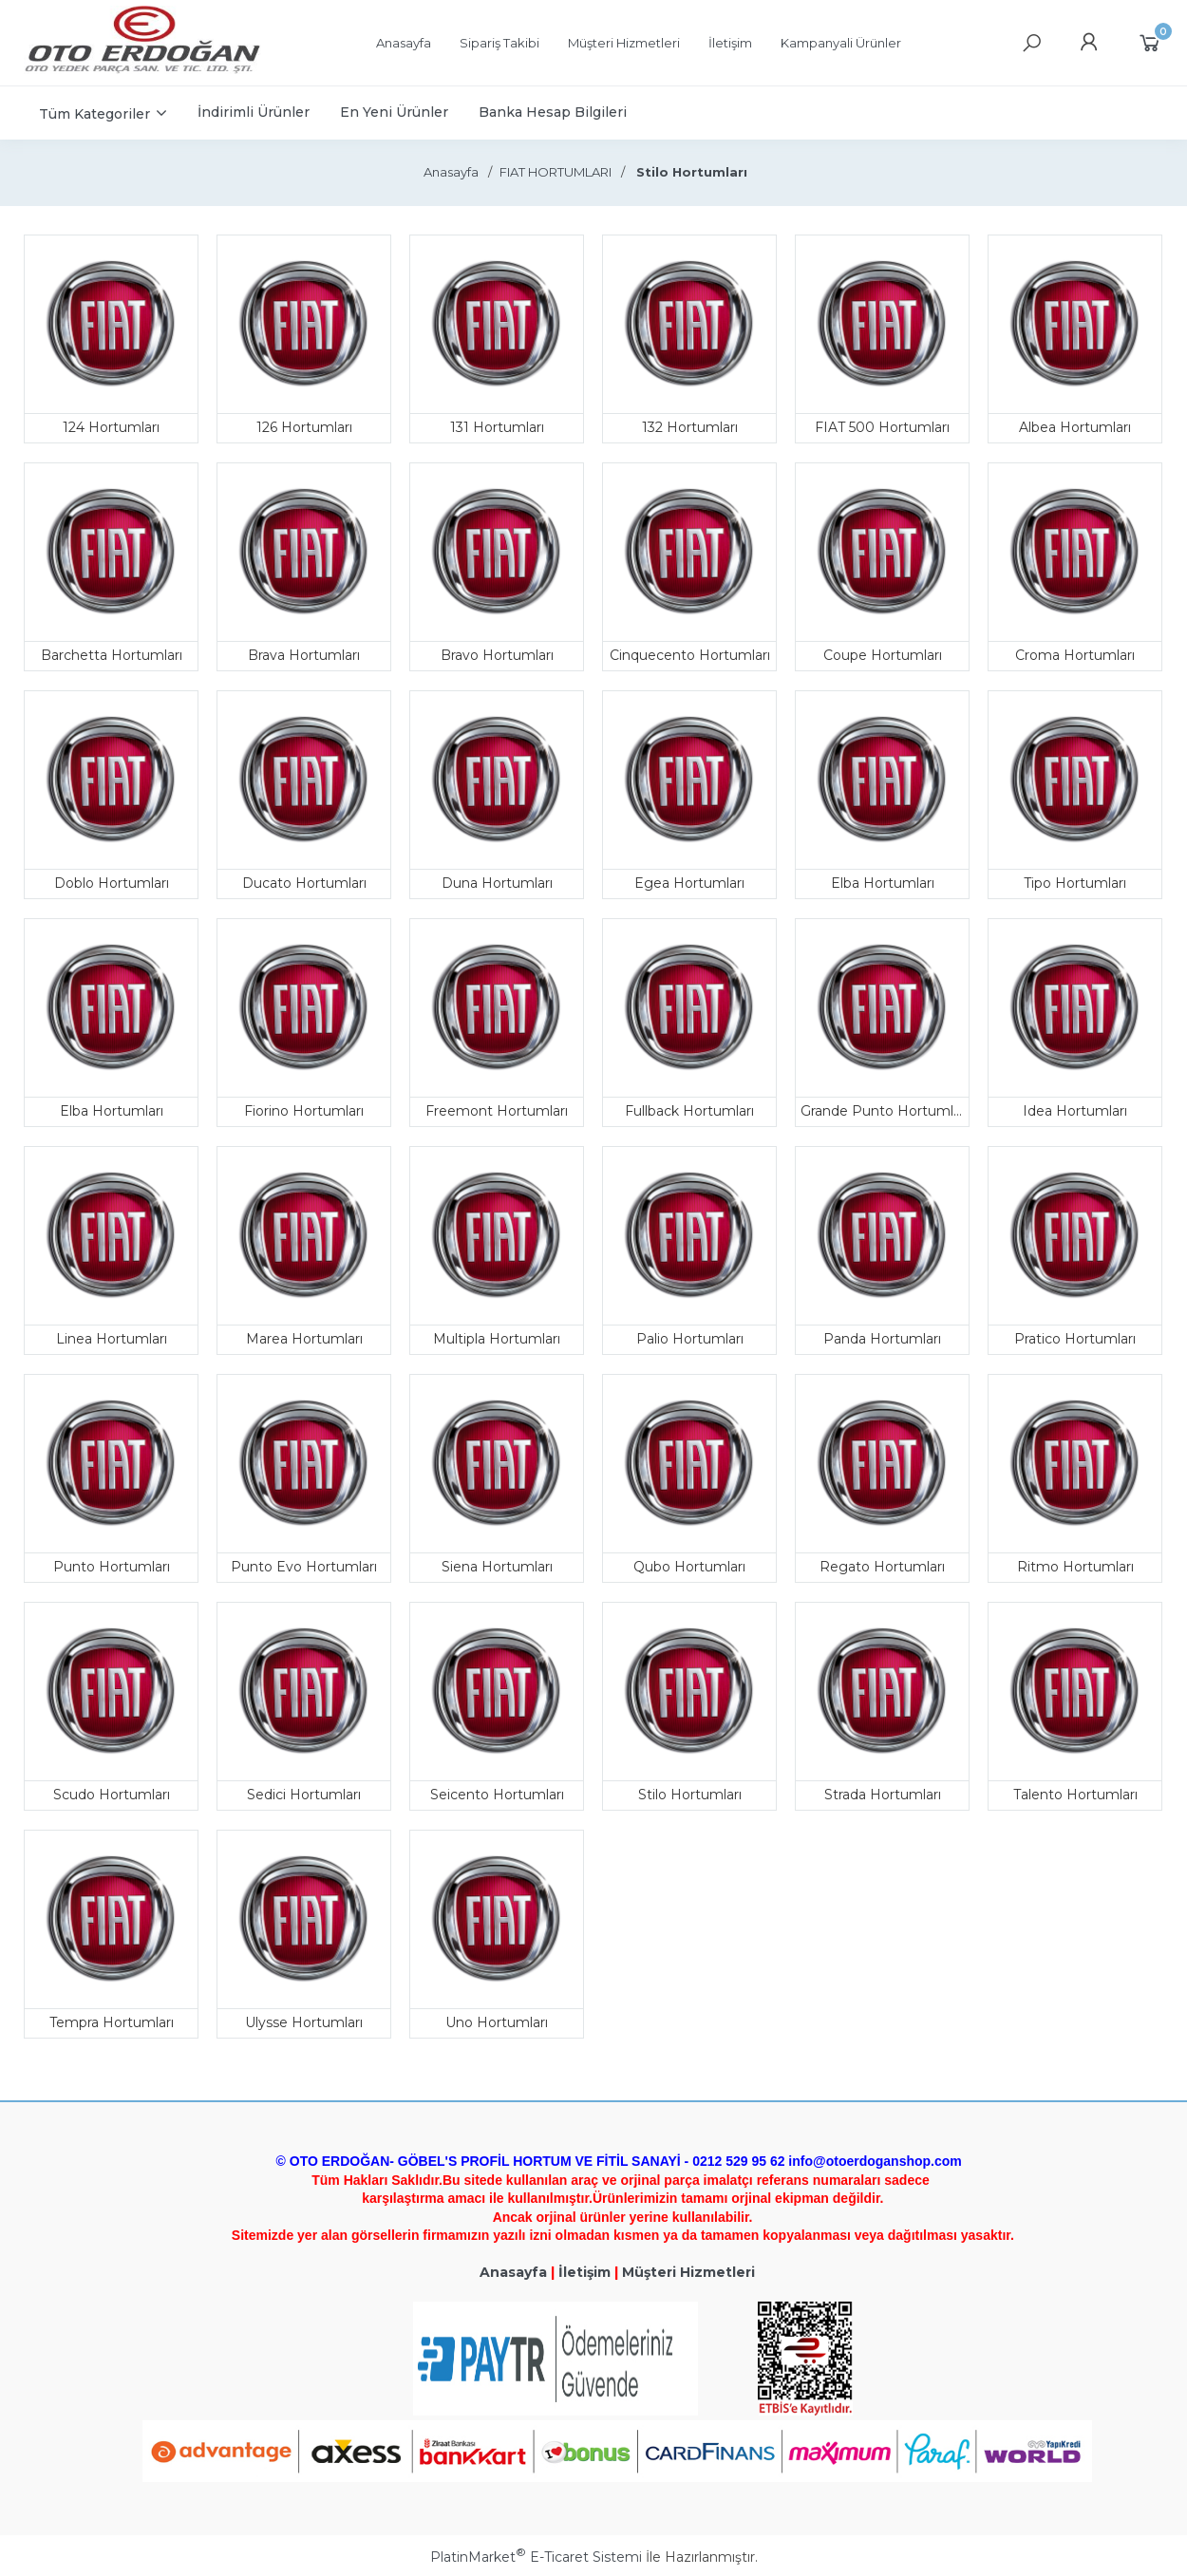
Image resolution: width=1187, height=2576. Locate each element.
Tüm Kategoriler (94, 113)
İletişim (584, 2272)
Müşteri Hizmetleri (688, 2272)
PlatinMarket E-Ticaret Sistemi (536, 2557)
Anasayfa (513, 2272)
